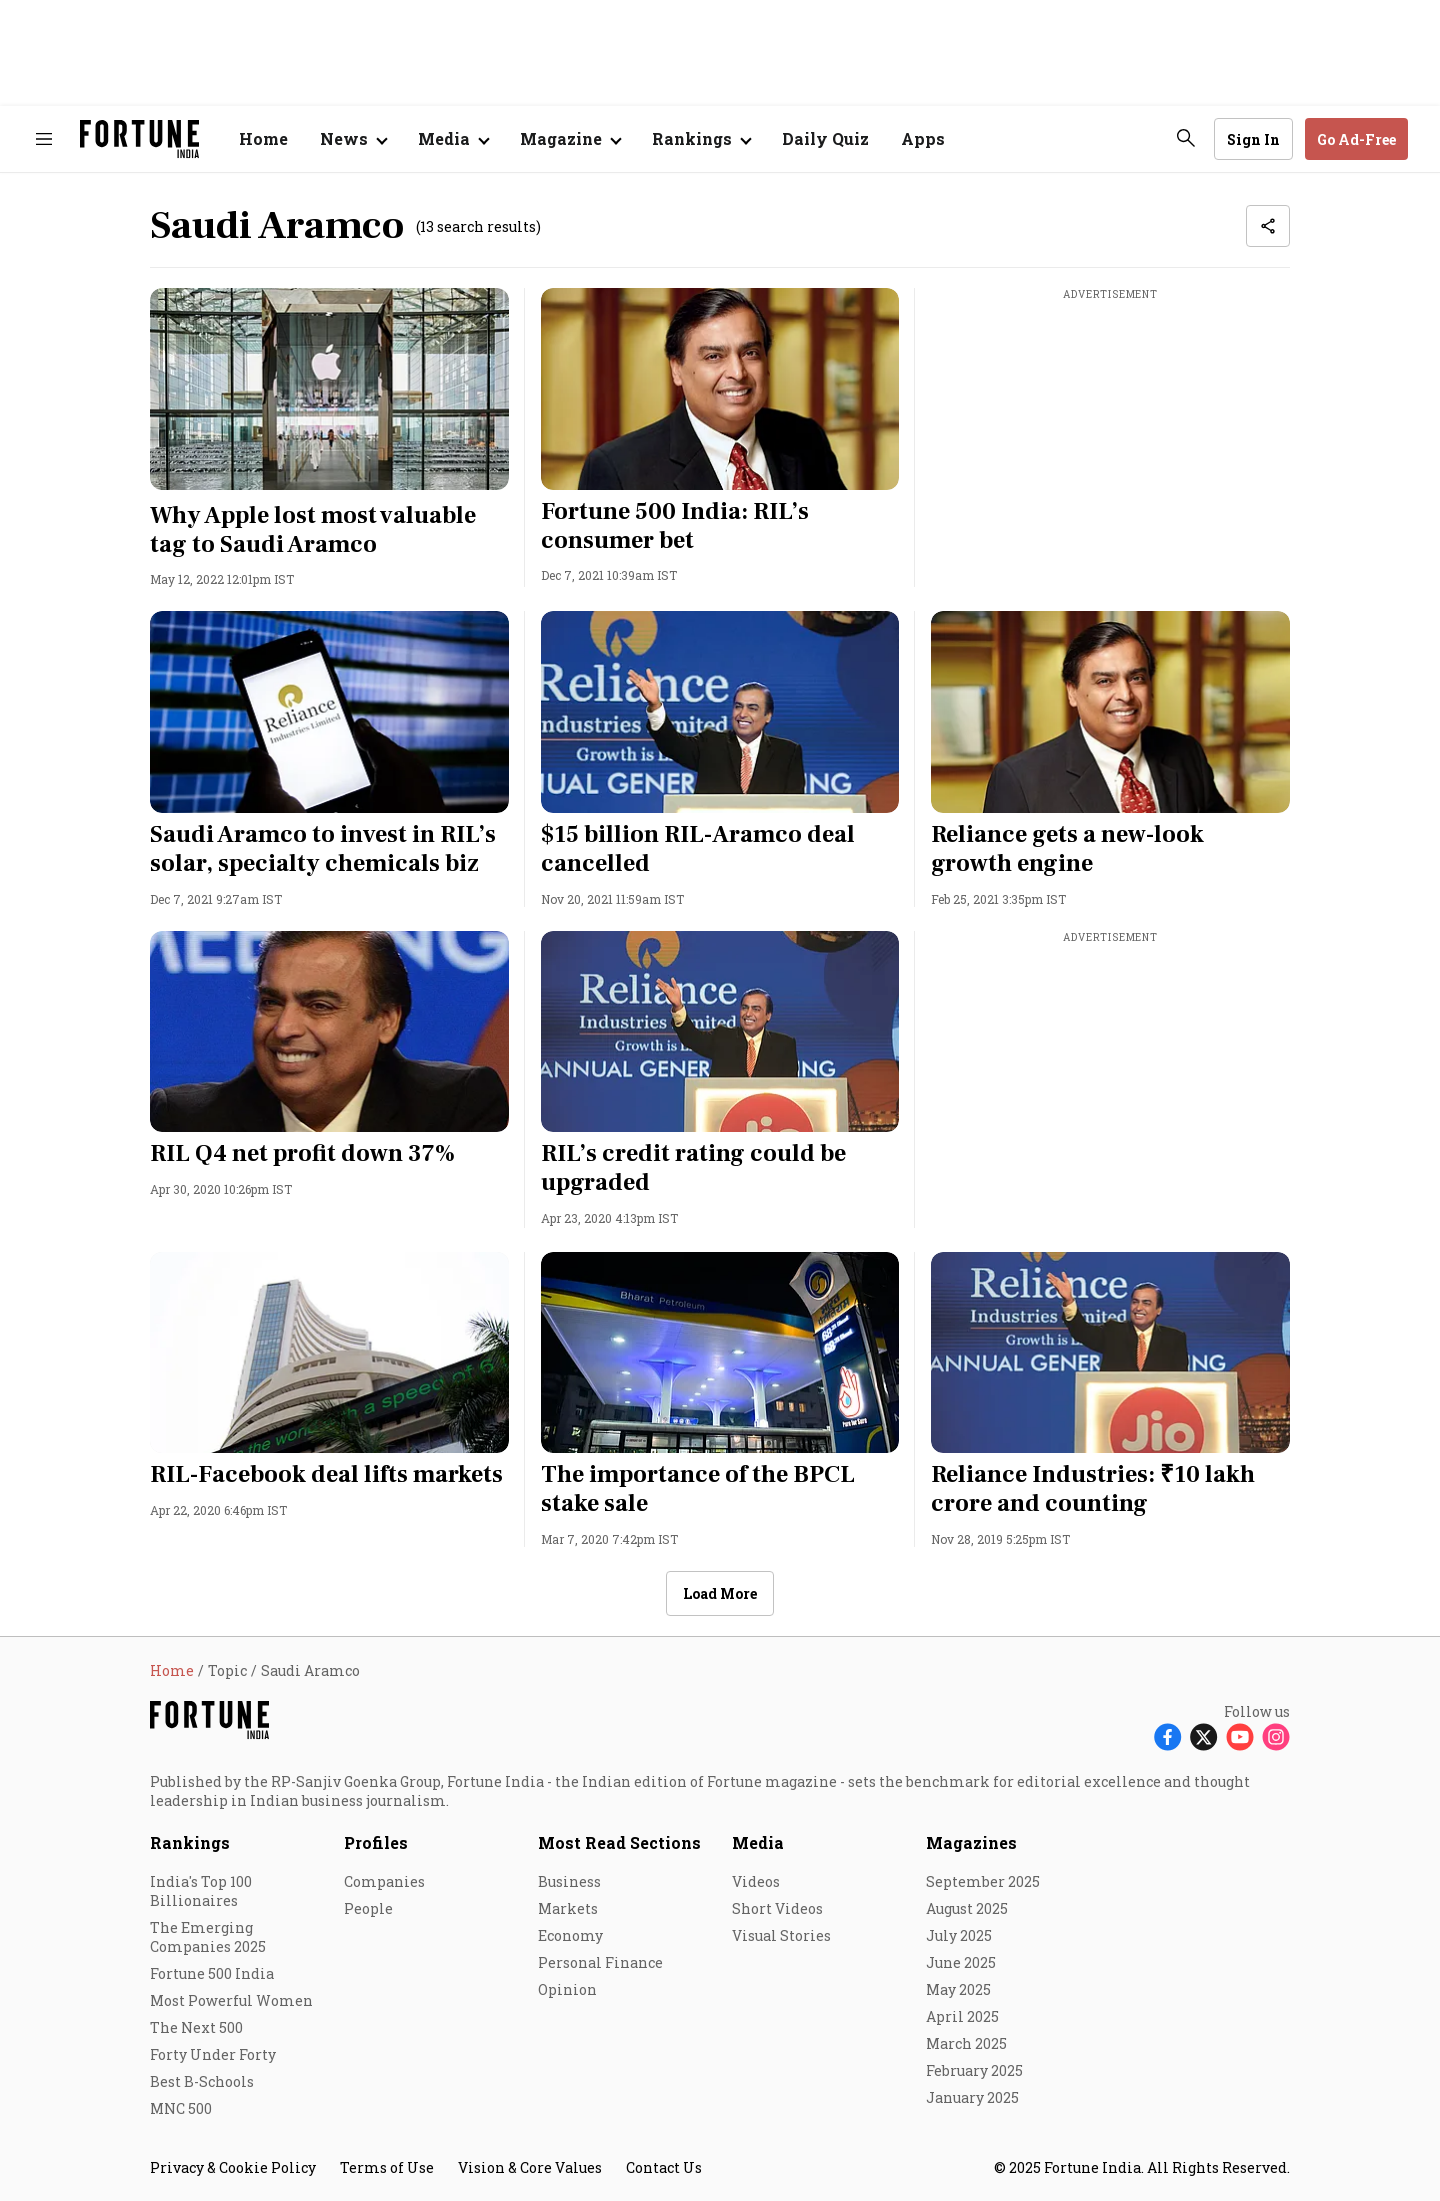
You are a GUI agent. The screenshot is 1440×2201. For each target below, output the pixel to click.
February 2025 (974, 2070)
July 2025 (959, 1935)
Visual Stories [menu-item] (781, 1935)
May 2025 (958, 1989)
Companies (384, 1881)
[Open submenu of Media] (453, 139)
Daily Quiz (825, 138)
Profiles (376, 1842)
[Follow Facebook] (1168, 1736)
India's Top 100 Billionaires (201, 1891)
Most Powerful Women (231, 2000)
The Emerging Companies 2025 (208, 1937)
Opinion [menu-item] (567, 1989)
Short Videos (777, 1908)
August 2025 (967, 1908)
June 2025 (961, 1962)
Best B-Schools (202, 2081)
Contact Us (664, 2167)
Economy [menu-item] (570, 1935)
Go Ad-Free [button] (1356, 139)
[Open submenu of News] (353, 139)
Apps (923, 138)
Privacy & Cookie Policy (233, 2167)
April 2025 (962, 2016)
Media (758, 1842)
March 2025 (966, 2043)
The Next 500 (196, 2027)
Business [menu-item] (569, 1881)
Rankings (692, 138)
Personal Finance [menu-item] (600, 1962)
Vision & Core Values (530, 2167)
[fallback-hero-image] (329, 389)
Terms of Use (387, 2167)
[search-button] (1186, 138)
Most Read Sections (619, 1842)
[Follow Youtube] (1240, 1736)
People (368, 1908)
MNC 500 (181, 2108)
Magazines (971, 1842)
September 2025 (983, 1881)
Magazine (561, 138)
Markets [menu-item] (568, 1908)
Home (263, 138)
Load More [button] (720, 1593)
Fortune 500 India (212, 1973)
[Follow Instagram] (1276, 1736)
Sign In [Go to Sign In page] (1253, 139)
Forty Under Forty (213, 2054)
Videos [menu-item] (756, 1881)
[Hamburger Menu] (44, 139)
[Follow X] (1204, 1736)
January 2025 (972, 2097)
